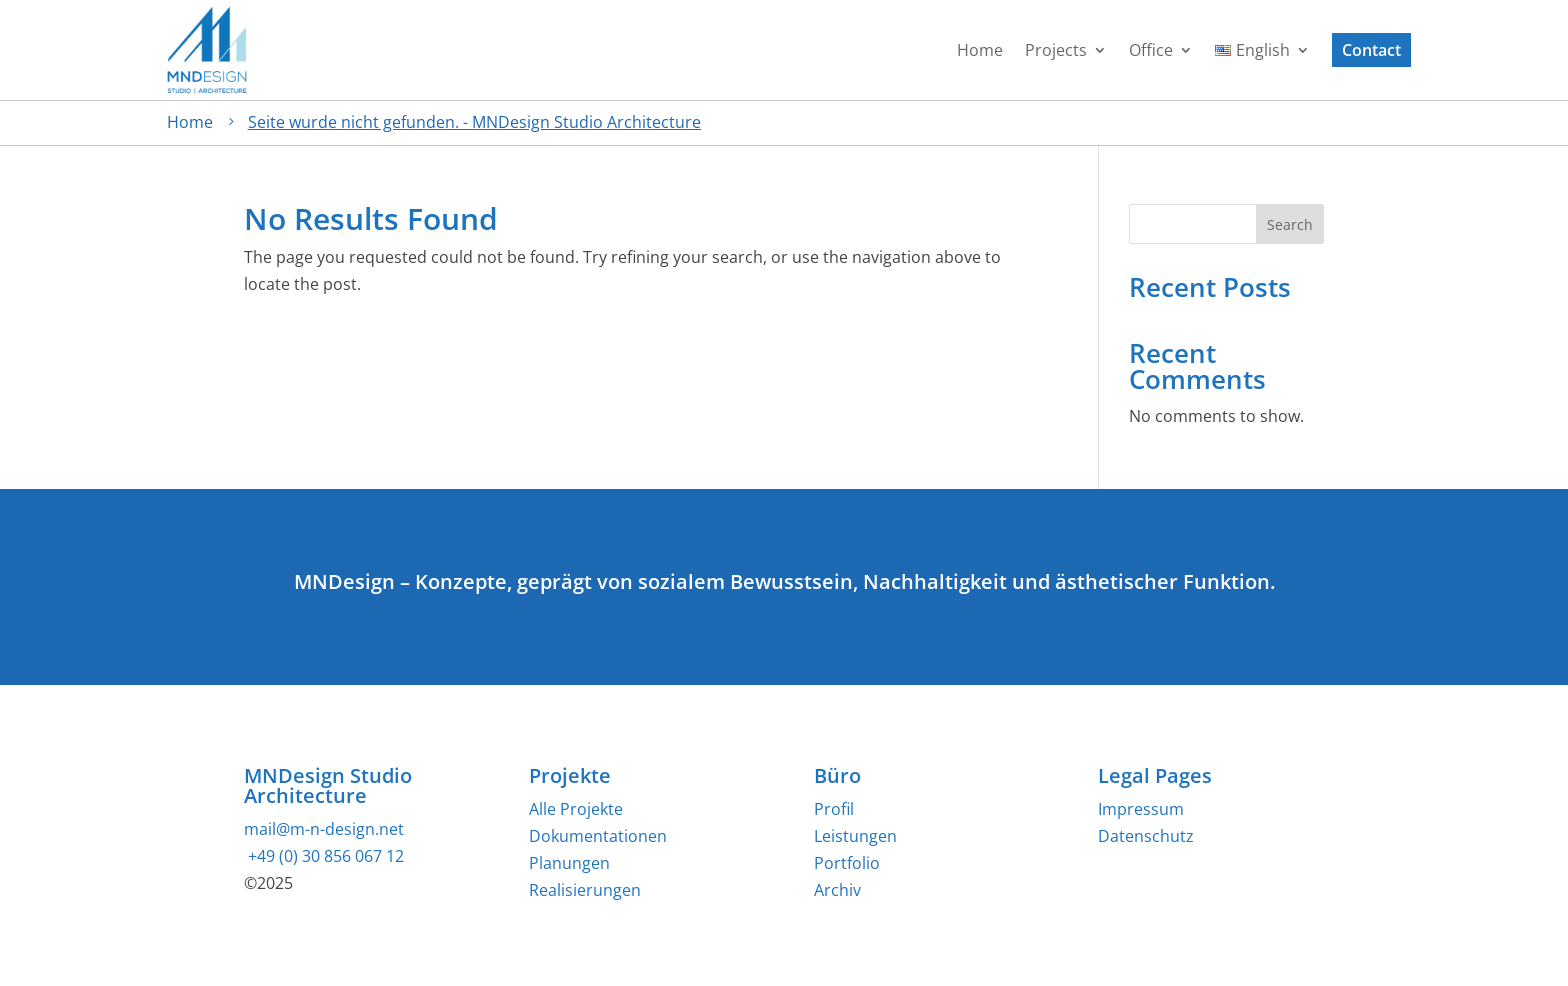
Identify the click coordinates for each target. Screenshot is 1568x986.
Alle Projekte (576, 809)
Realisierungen (585, 890)
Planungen (569, 863)
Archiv (837, 890)
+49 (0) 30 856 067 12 (324, 856)
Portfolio (847, 863)
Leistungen (855, 836)
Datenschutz (1146, 836)
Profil (834, 809)
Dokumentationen (598, 836)
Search (1290, 224)
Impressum (1141, 809)
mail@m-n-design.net (324, 829)
